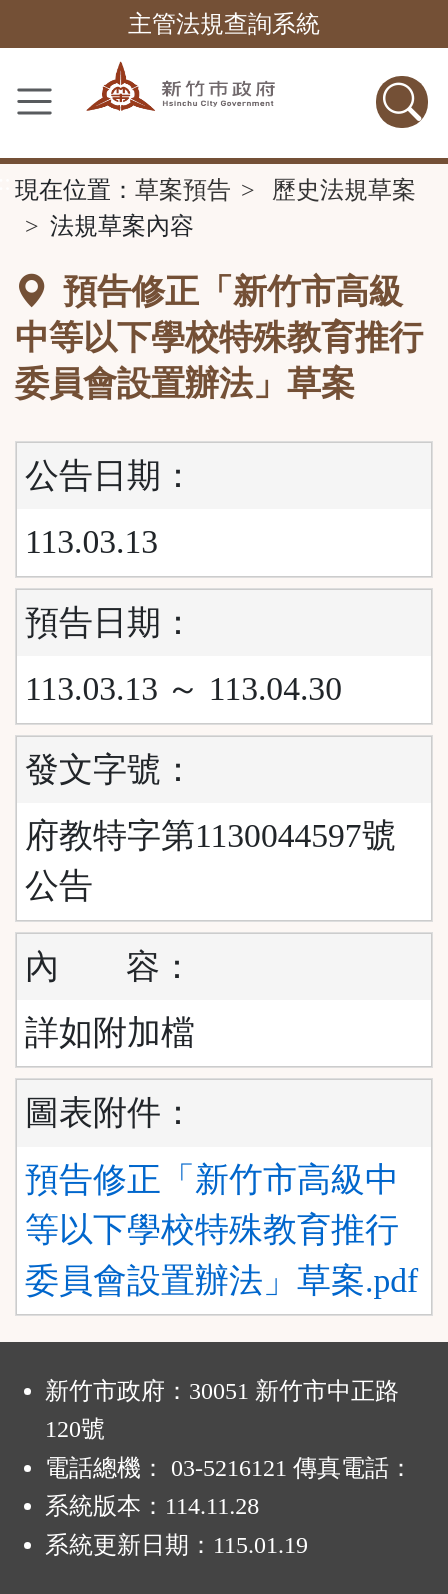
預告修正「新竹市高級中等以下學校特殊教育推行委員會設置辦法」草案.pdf (221, 1230)
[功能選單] (34, 101)
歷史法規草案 (344, 190)
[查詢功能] (402, 102)
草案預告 (183, 190)
